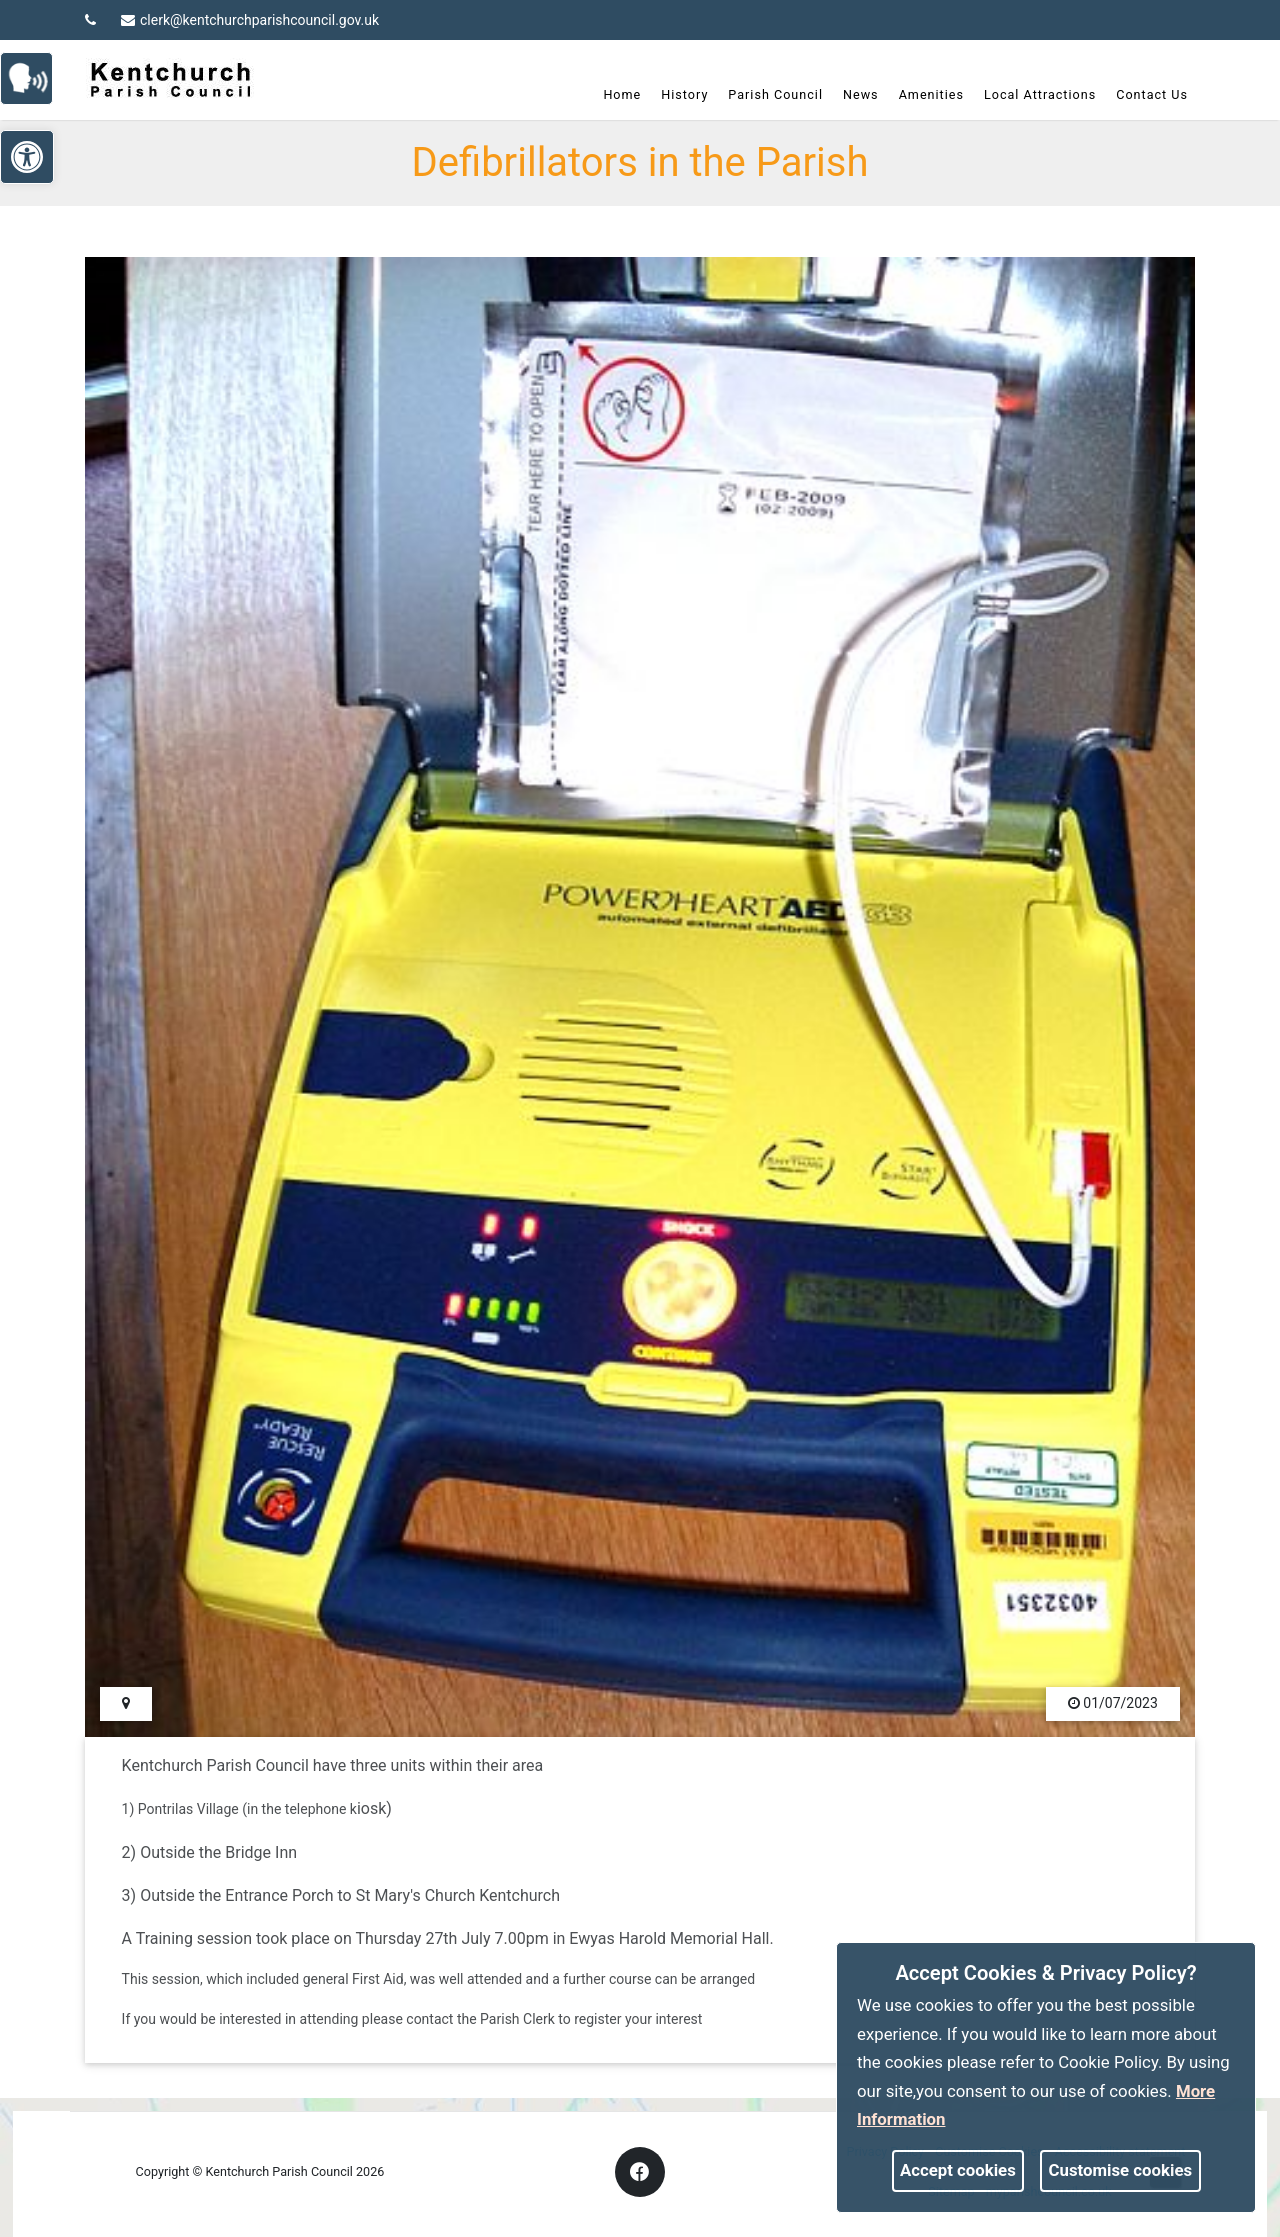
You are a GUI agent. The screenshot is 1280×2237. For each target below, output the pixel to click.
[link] (35, 76)
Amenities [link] (922, 94)
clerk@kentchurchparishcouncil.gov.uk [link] (250, 20)
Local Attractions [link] (1032, 94)
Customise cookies (1121, 2170)
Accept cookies (958, 2170)
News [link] (853, 94)
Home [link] (614, 94)
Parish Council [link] (767, 94)
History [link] (676, 94)
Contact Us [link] (1144, 94)
